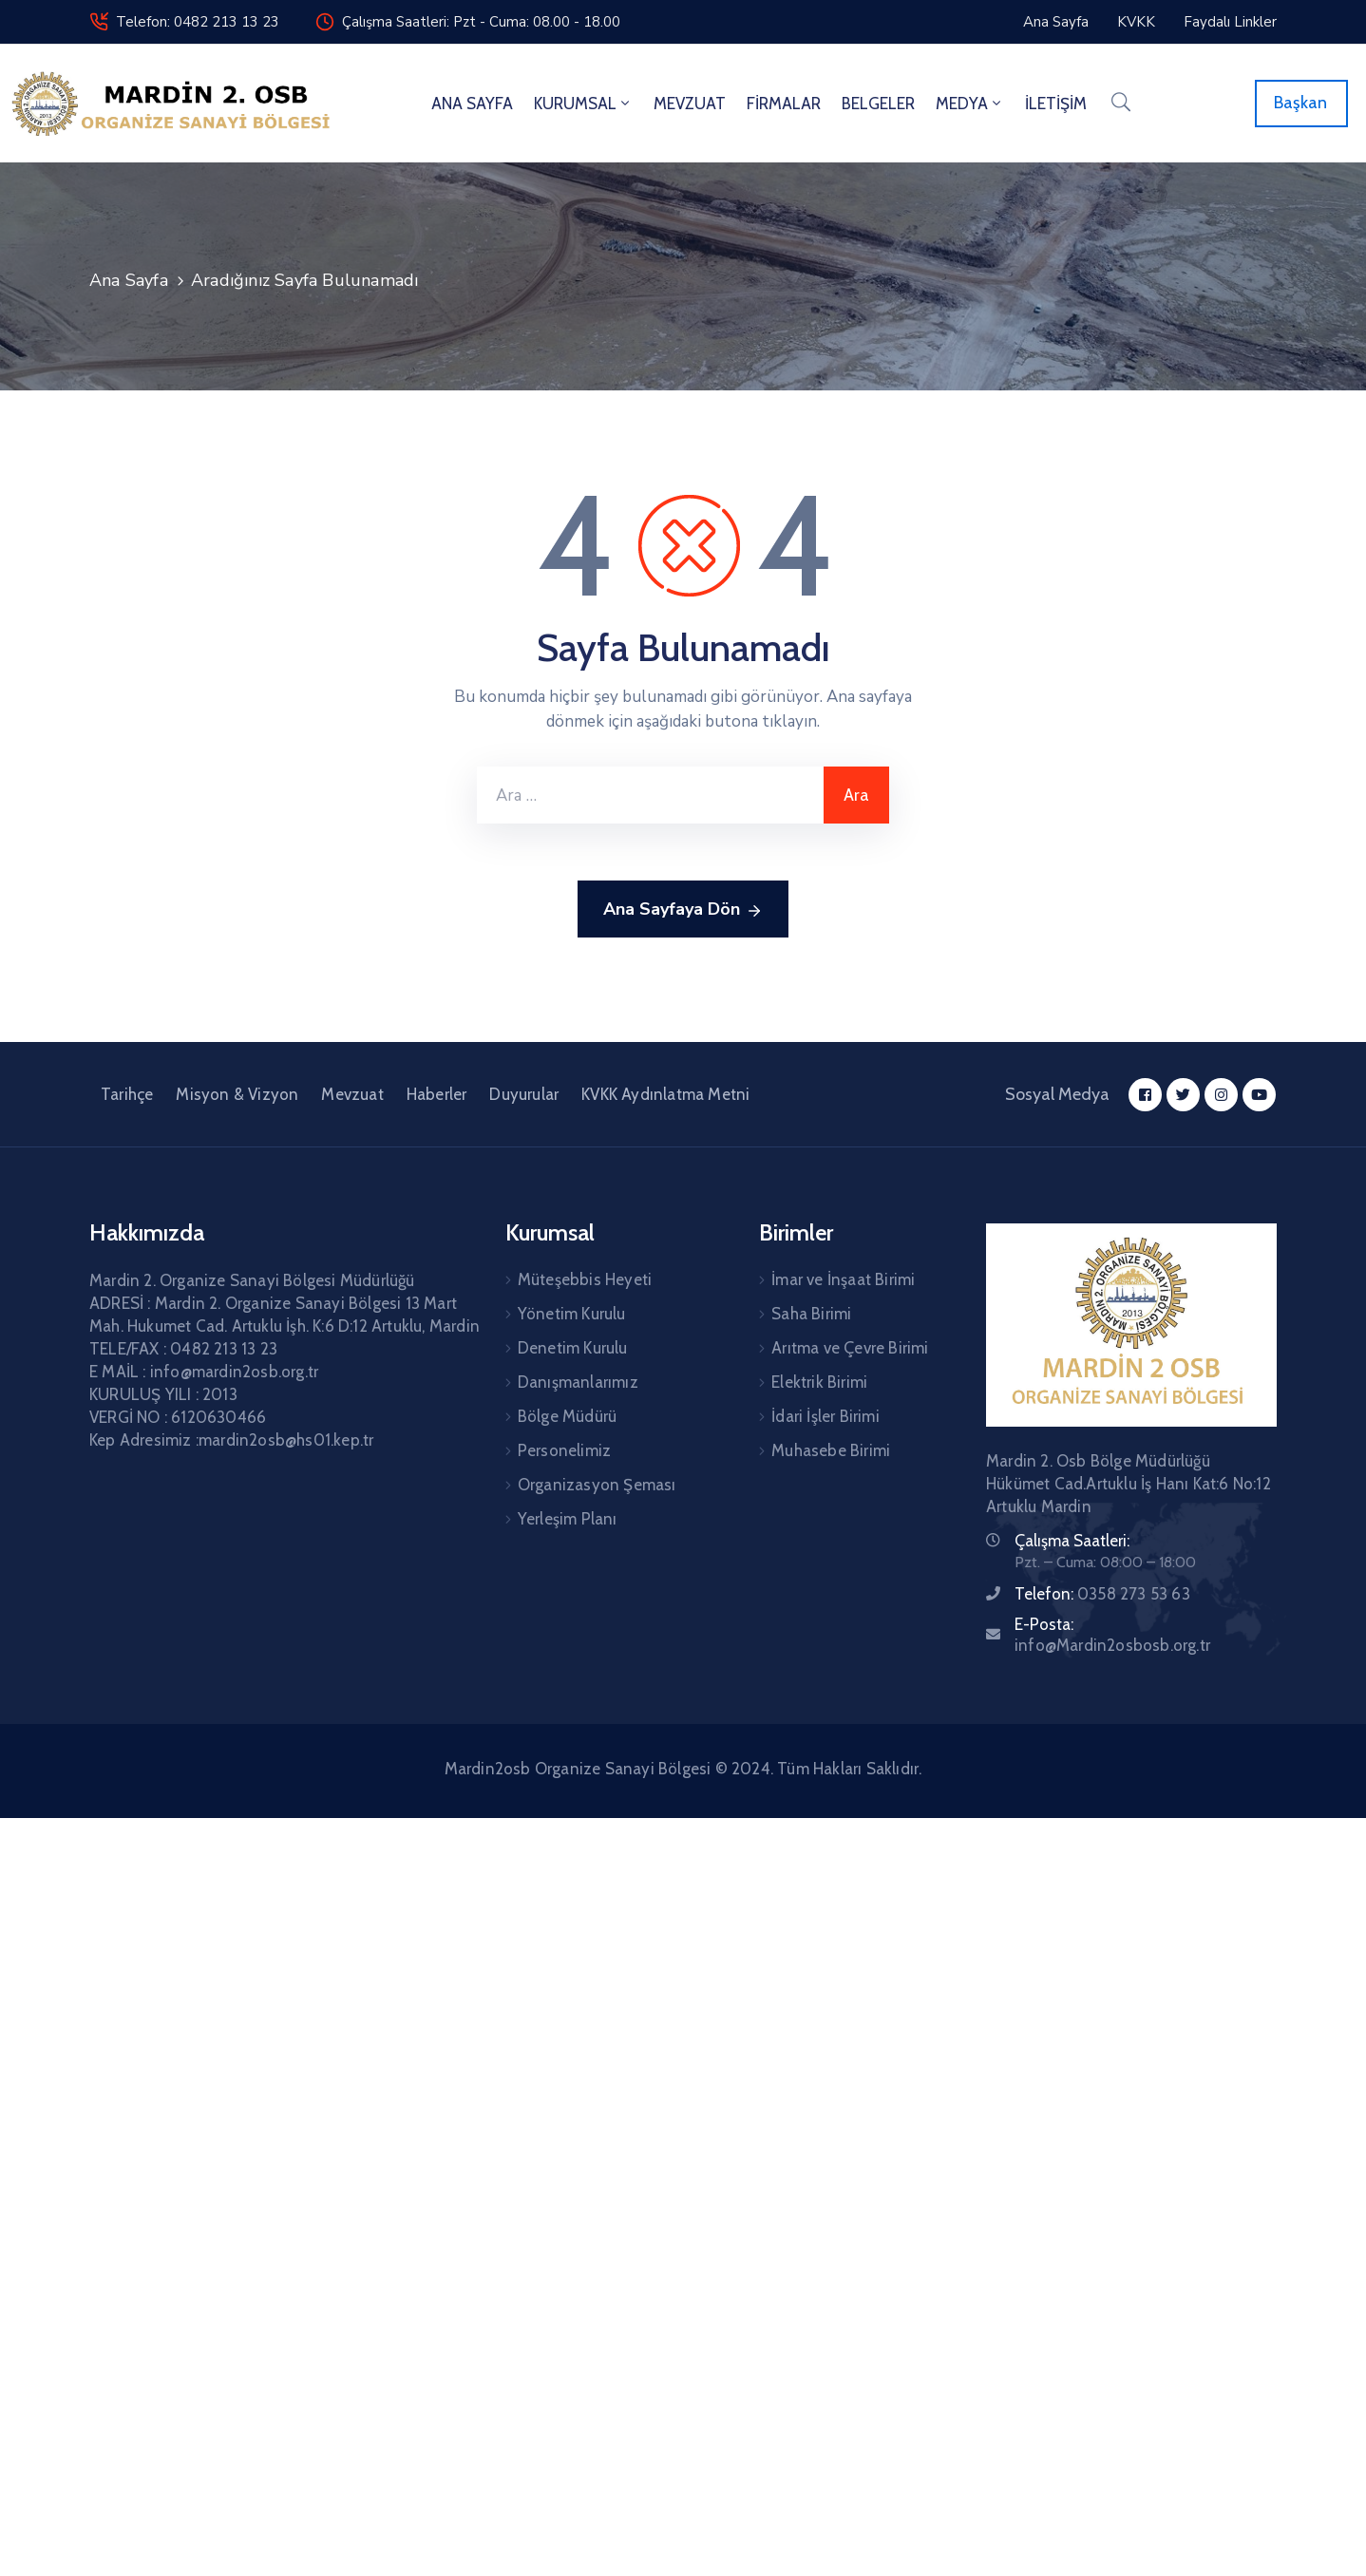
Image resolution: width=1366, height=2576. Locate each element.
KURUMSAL (583, 103)
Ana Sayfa (128, 280)
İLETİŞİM (1056, 103)
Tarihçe (127, 1094)
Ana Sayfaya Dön (683, 910)
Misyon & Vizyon (237, 1094)
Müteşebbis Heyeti (585, 1279)
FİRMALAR (784, 103)
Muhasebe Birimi (830, 1450)
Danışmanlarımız (578, 1382)
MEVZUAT (690, 103)
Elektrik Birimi (819, 1382)
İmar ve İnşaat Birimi (843, 1279)
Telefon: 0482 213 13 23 (197, 21)
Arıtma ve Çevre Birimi (849, 1347)
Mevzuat (352, 1094)
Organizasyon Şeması (597, 1484)
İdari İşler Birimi (825, 1416)
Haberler (437, 1094)
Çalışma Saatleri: (1072, 1540)
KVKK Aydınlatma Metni (665, 1094)
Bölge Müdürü (567, 1416)
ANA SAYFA (472, 103)
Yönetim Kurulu (572, 1313)
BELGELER (878, 103)
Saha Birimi (811, 1313)
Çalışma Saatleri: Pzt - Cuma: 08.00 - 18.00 (481, 21)
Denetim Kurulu (573, 1347)
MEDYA (970, 103)
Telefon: (1102, 1593)
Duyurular (524, 1094)
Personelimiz (564, 1450)
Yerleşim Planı (567, 1518)
